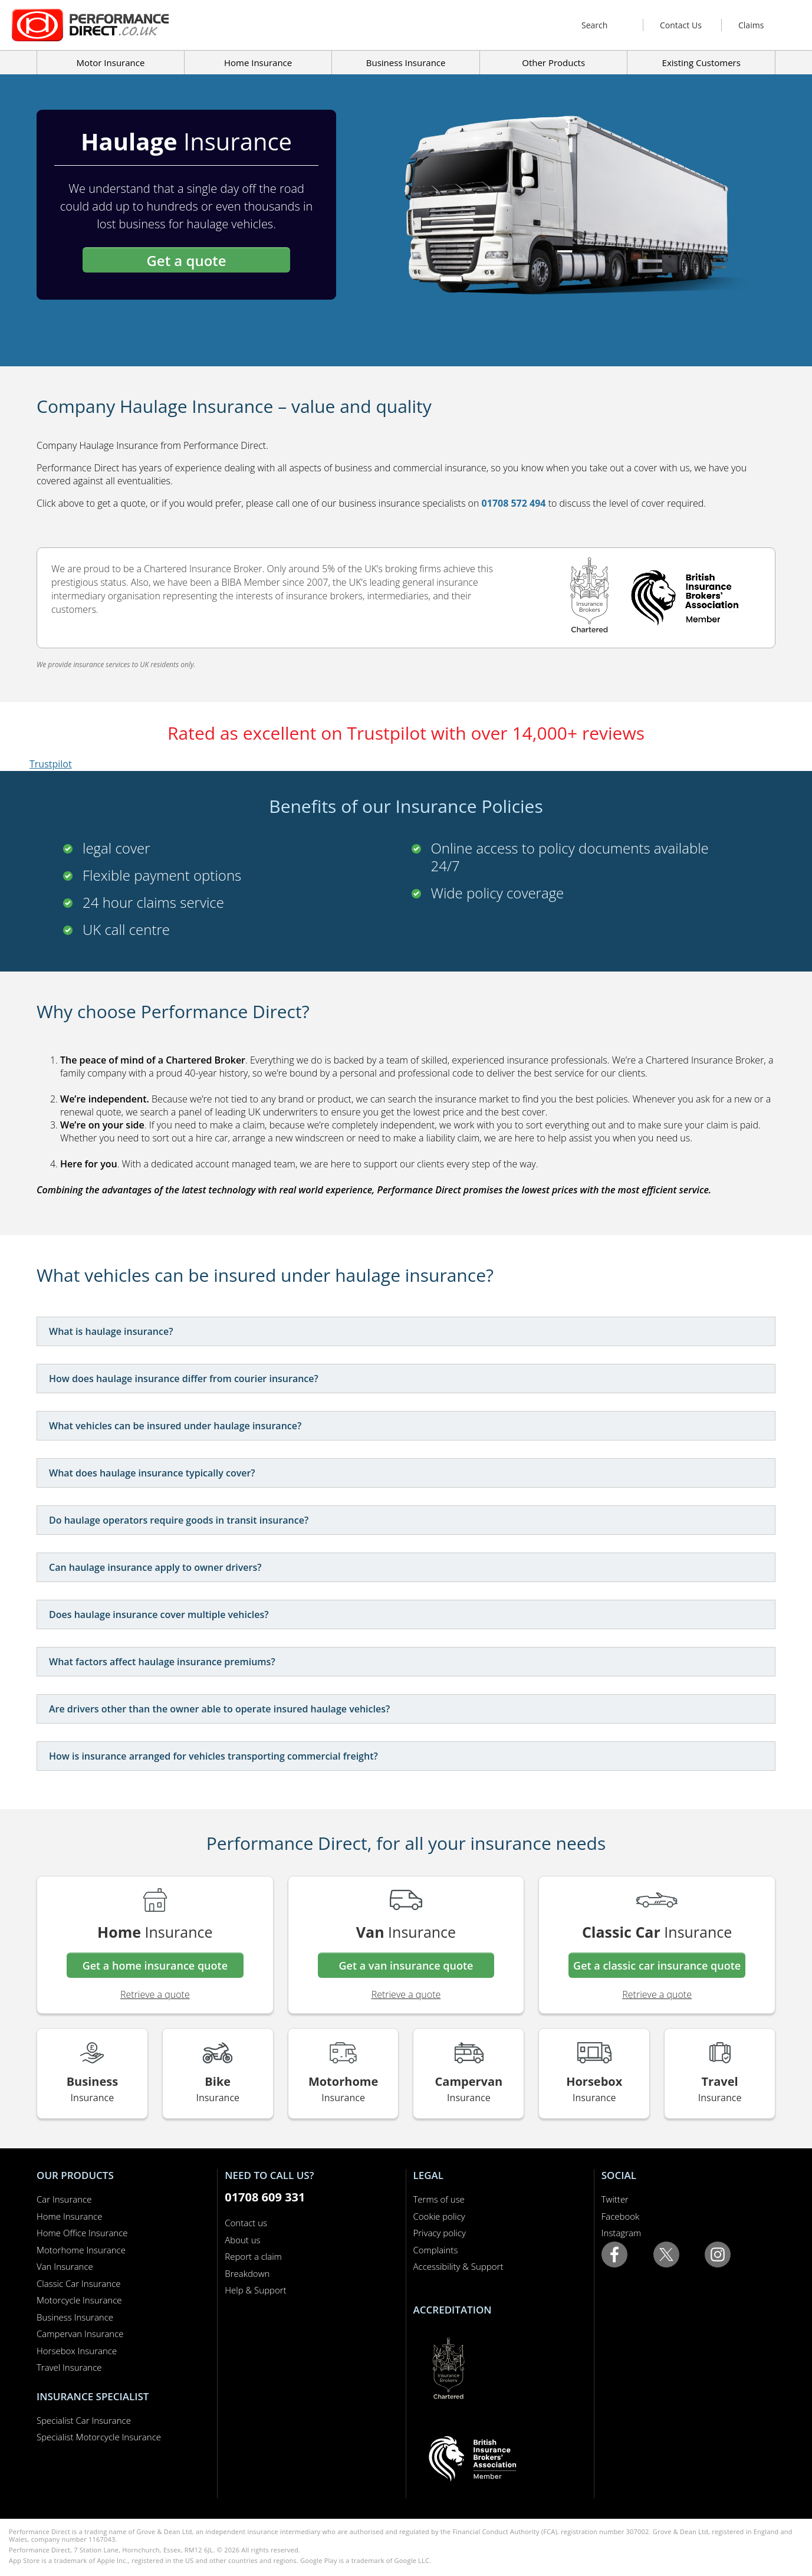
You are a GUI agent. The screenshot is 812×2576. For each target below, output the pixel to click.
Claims (751, 25)
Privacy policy (439, 2233)
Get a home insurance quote (155, 1965)
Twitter (615, 2199)
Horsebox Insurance (77, 2351)
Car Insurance (64, 2199)
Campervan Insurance (80, 2333)
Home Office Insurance (82, 2233)
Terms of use (439, 2199)
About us (242, 2240)
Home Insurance (69, 2216)
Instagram (621, 2233)
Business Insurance (406, 62)
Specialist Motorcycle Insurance (99, 2437)
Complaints (435, 2250)
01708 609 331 (265, 2197)
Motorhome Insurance (81, 2250)
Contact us (246, 2223)
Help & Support (255, 2290)
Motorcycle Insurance (79, 2300)
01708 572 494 (514, 503)
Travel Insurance (69, 2367)
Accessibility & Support (458, 2266)
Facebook (620, 2216)
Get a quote (186, 260)
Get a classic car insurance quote (657, 1965)
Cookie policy (439, 2216)
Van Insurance (65, 2266)
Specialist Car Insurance (84, 2420)
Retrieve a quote (155, 1994)
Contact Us (681, 25)
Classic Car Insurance (79, 2283)
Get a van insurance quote (406, 1965)
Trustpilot (50, 763)
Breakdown (247, 2273)
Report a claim (253, 2256)
